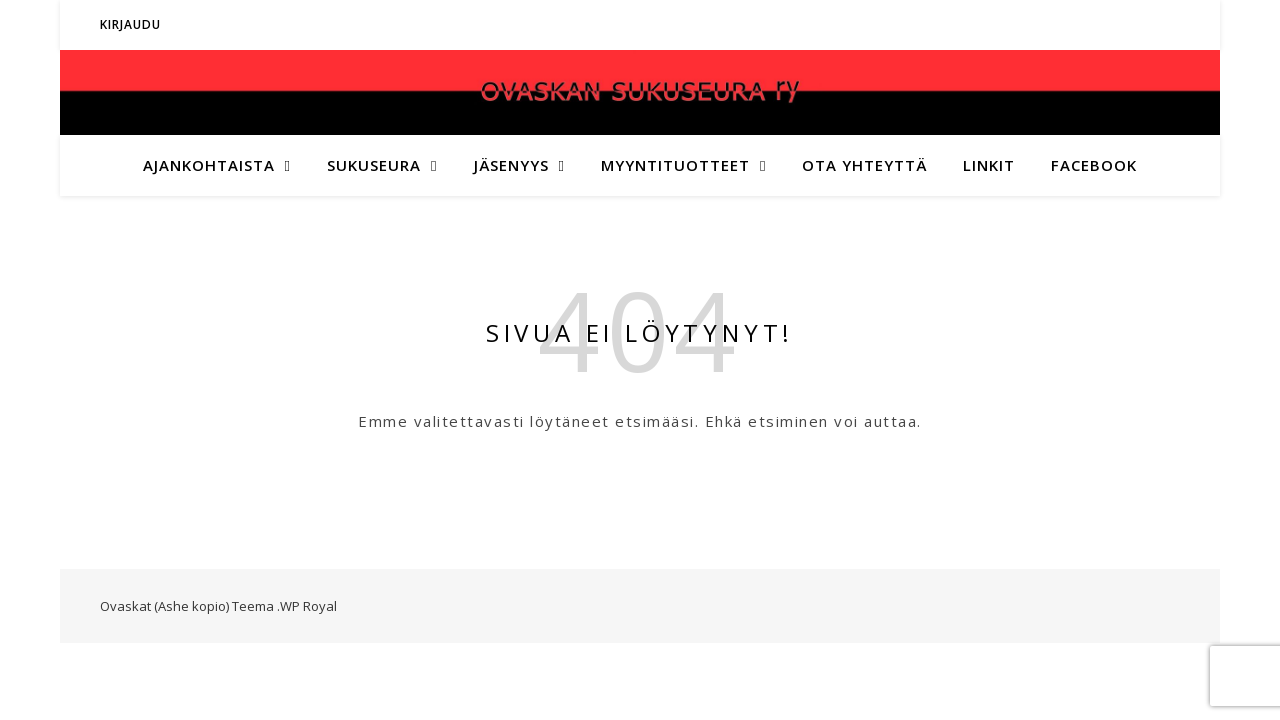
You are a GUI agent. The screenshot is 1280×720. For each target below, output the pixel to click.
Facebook (1094, 165)
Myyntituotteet (675, 165)
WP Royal (308, 606)
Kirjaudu (130, 24)
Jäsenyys (511, 165)
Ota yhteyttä (864, 165)
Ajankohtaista (209, 165)
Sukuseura (374, 165)
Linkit (989, 165)
